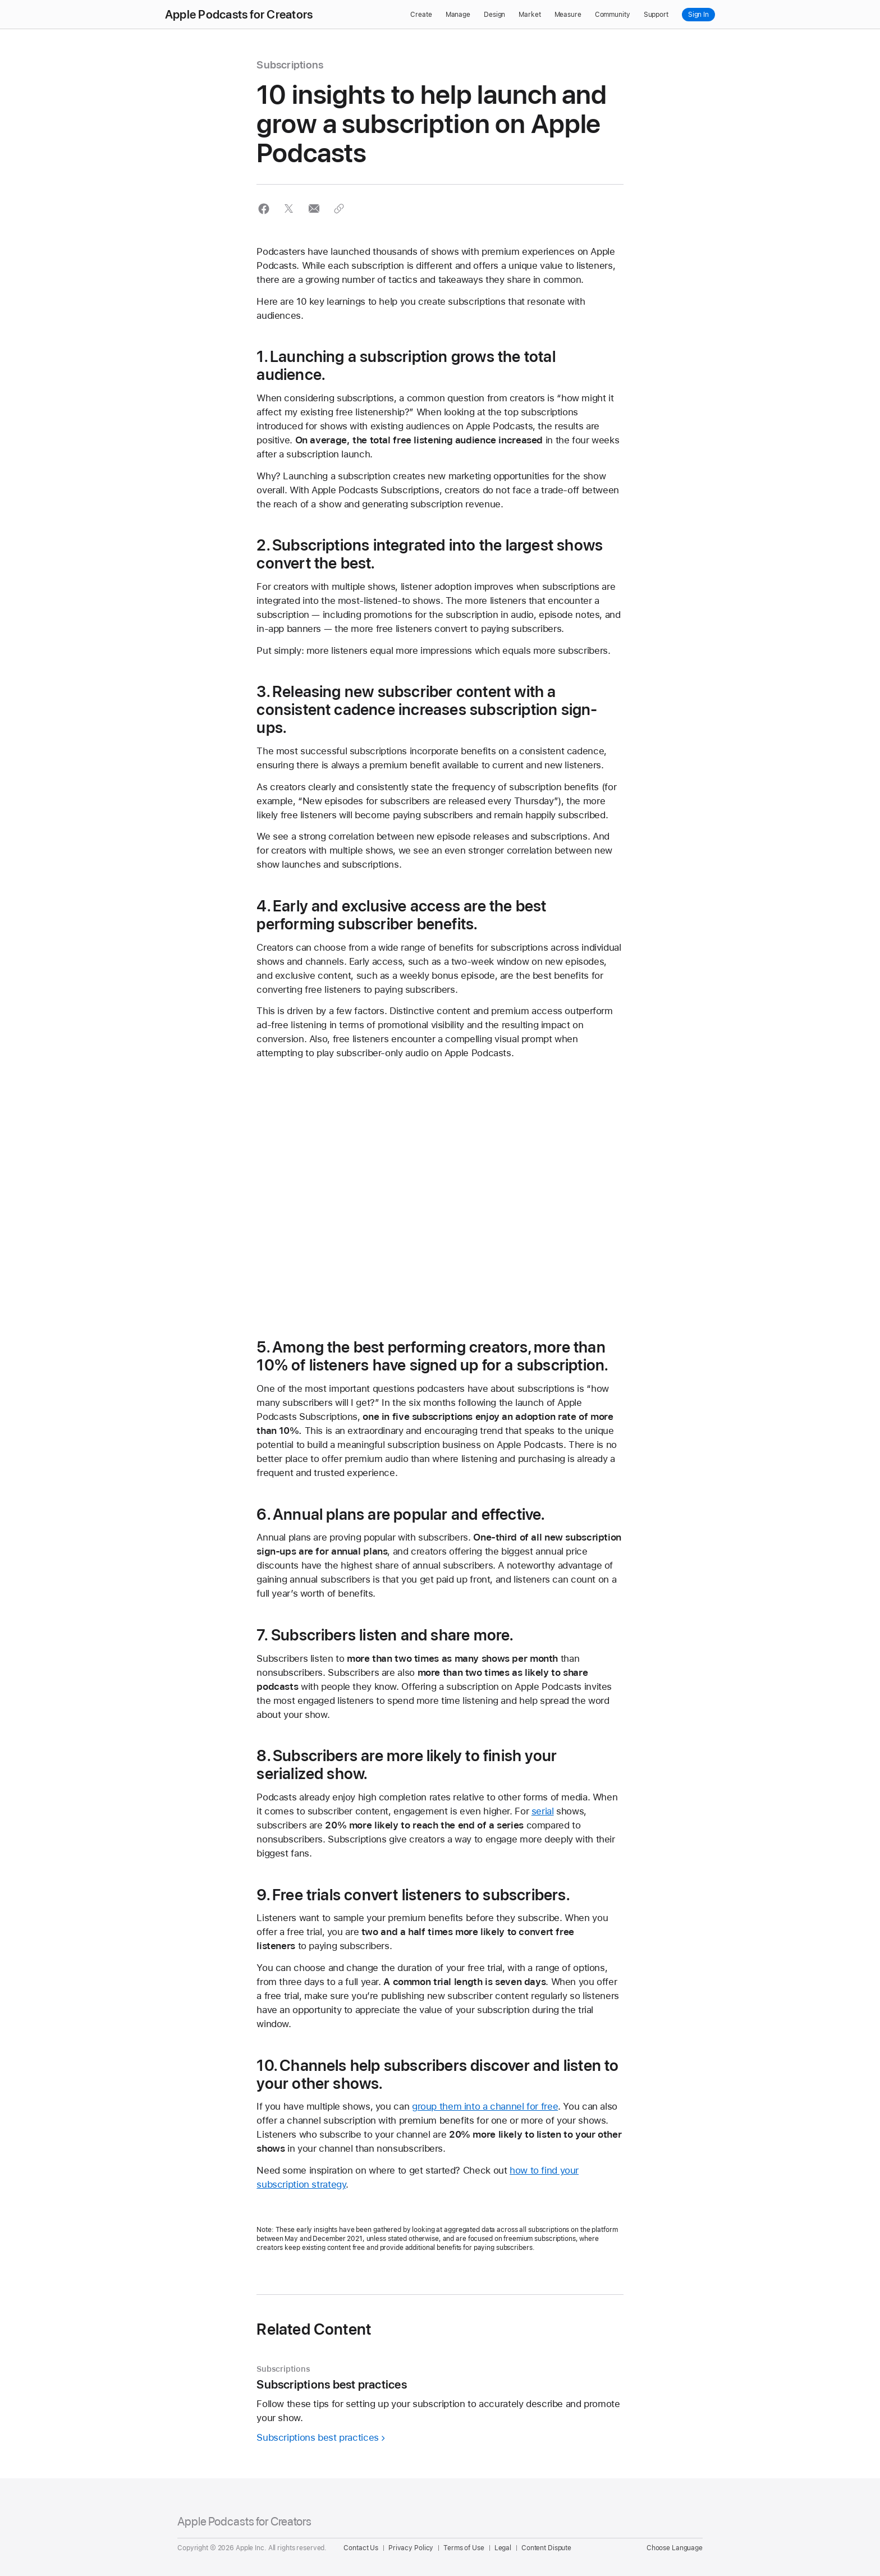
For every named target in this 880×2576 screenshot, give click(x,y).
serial (542, 1811)
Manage (458, 15)
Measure (567, 15)
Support (656, 15)
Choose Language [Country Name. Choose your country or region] (675, 2548)
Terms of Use (463, 2548)
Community (612, 15)
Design (494, 15)
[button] (263, 208)
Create (421, 15)
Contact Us (360, 2548)
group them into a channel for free (485, 2106)
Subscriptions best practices (317, 2437)
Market (529, 15)
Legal (502, 2548)
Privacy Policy (410, 2548)
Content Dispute (546, 2548)
